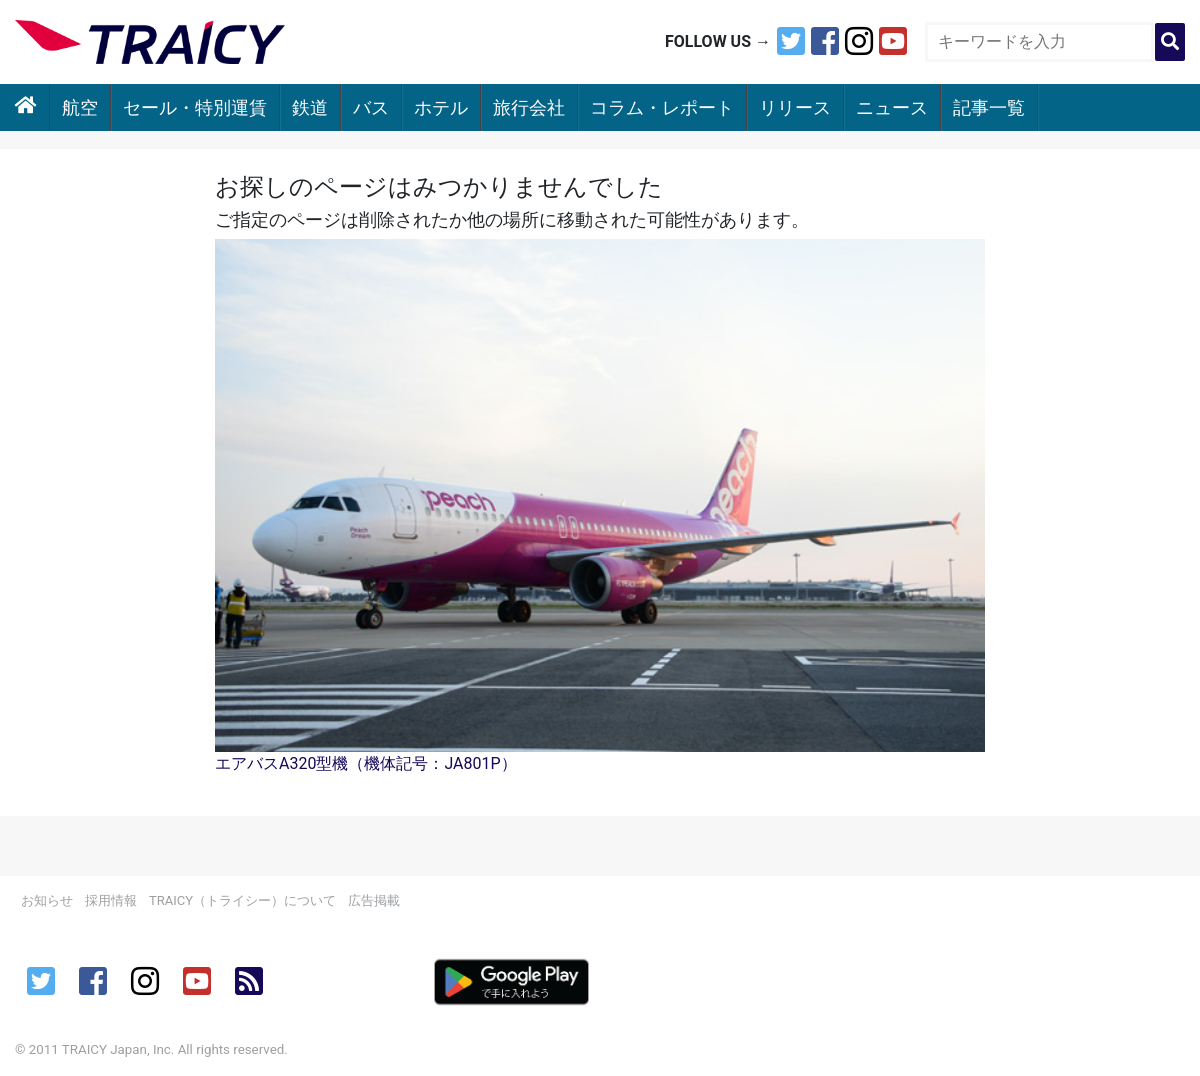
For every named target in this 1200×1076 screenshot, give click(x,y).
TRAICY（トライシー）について (242, 900)
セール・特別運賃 (195, 107)
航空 (80, 107)
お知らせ (47, 900)
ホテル (441, 107)
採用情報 (111, 900)
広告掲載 (374, 900)
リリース (795, 107)
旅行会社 (529, 107)
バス (371, 107)
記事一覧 (989, 107)
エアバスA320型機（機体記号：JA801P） (366, 763)
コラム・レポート (662, 107)
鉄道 (310, 107)
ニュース (892, 107)
